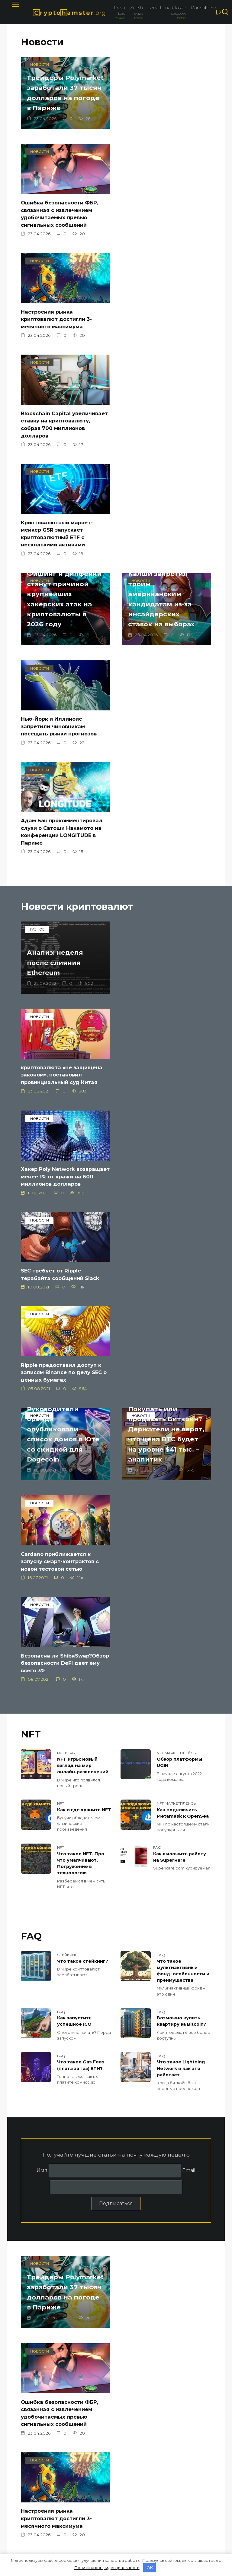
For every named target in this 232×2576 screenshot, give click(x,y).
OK (150, 2567)
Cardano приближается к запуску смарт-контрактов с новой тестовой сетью (164, 1023)
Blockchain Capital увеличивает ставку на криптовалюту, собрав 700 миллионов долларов (161, 235)
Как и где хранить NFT (84, 1271)
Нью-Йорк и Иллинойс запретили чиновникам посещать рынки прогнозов (163, 449)
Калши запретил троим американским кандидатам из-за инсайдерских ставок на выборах (64, 424)
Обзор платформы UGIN (179, 1225)
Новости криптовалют (77, 630)
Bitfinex (31, 2420)
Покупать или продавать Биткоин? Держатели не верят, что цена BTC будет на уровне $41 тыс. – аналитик (61, 987)
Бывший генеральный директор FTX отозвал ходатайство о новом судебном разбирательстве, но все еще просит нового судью (164, 2220)
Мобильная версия (43, 2486)
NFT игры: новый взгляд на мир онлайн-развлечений (82, 1228)
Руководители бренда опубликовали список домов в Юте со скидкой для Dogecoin (160, 896)
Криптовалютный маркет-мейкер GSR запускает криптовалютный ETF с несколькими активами (59, 344)
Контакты (32, 2455)
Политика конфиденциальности (46, 2475)
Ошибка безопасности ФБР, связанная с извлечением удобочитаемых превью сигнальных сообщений (163, 126)
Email (188, 1628)
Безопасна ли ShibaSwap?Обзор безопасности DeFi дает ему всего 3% (59, 1125)
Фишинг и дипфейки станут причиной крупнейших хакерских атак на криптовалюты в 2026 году (164, 317)
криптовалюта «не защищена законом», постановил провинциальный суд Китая (165, 711)
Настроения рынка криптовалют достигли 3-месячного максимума (58, 231)
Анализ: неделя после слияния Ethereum (59, 700)
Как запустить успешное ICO (74, 1480)
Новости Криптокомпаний (57, 2401)
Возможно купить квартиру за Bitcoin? (181, 1480)
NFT (31, 1197)
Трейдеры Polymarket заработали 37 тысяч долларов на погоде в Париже (60, 104)
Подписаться (116, 1661)
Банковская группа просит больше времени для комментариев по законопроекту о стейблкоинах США (166, 2309)
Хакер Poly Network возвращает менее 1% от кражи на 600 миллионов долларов (58, 816)
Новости (42, 42)
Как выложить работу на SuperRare (179, 1318)
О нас (27, 2464)
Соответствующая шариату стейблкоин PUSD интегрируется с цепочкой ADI (62, 2336)
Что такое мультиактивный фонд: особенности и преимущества (183, 1430)
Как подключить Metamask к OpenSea (183, 1274)
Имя (42, 1628)
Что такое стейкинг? (82, 1421)
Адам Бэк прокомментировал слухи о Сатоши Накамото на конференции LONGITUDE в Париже (64, 555)
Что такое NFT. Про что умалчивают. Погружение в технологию (80, 1324)
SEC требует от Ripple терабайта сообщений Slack (163, 809)
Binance (32, 2411)
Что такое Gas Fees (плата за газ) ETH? (81, 1524)
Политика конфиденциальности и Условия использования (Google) (49, 2505)
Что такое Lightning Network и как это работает (181, 1527)
